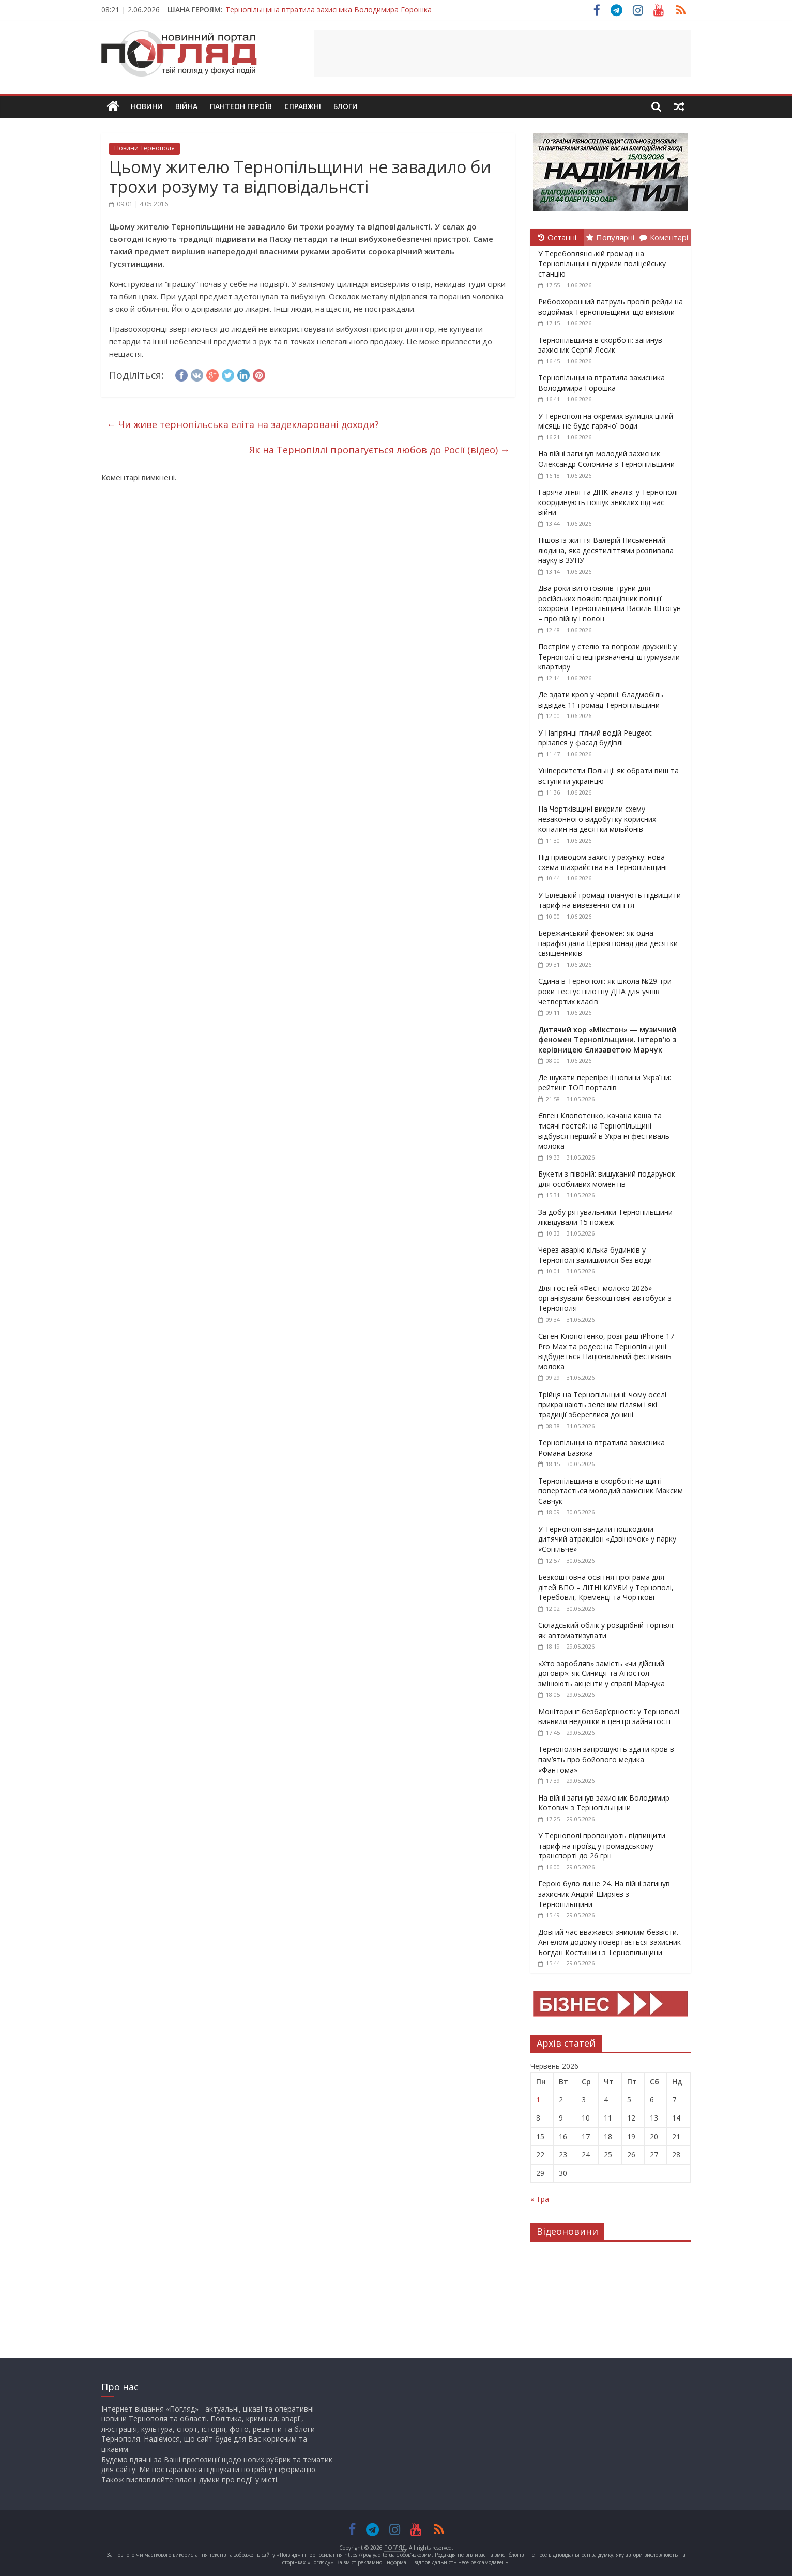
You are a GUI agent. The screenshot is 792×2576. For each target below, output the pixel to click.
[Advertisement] (502, 53)
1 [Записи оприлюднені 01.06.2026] (538, 2100)
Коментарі (663, 237)
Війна (186, 106)
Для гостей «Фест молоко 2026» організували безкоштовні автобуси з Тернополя (605, 1298)
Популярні (610, 237)
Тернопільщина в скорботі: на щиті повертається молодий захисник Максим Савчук (610, 1491)
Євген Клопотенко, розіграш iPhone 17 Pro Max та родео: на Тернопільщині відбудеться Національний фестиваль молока (606, 1351)
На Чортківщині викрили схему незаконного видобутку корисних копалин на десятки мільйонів (597, 819)
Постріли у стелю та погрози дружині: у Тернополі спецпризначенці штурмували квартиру (609, 657)
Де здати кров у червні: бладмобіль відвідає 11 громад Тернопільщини (600, 700)
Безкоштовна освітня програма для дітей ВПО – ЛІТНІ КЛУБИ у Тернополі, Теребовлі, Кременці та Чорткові (606, 1587)
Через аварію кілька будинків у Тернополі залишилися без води (595, 1255)
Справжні (302, 106)
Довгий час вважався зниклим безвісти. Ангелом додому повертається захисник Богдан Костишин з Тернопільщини (609, 1942)
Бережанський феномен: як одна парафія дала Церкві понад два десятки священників (608, 943)
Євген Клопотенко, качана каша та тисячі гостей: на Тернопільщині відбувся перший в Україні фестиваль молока (603, 1130)
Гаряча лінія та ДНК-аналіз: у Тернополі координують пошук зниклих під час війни (608, 502)
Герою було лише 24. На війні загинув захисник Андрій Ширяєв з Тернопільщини (604, 1894)
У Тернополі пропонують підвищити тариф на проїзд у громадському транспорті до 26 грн (601, 1846)
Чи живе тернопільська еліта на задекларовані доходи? (242, 424)
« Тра (539, 2199)
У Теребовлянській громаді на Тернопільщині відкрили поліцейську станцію (602, 264)
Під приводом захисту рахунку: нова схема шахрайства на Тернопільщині (602, 862)
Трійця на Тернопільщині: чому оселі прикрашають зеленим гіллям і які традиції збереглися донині (602, 1405)
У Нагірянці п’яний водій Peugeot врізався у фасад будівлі (595, 738)
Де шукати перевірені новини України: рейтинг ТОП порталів (604, 1083)
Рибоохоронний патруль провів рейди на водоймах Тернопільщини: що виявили (610, 307)
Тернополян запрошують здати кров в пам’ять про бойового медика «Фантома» (606, 1759)
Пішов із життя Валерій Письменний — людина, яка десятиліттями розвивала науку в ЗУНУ (606, 550)
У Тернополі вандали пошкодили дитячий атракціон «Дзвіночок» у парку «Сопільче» (607, 1539)
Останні (557, 237)
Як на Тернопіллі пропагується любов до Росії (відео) (379, 450)
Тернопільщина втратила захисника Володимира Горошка (328, 9)
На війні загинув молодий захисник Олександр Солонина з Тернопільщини (606, 459)
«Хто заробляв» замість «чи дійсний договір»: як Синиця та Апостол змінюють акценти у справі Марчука (601, 1673)
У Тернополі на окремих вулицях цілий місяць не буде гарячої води (605, 421)
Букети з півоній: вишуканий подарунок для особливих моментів (606, 1179)
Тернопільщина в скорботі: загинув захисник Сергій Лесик (600, 345)
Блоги (345, 106)
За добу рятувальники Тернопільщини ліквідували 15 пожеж (605, 1217)
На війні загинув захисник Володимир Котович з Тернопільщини (603, 1803)
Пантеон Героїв (241, 106)
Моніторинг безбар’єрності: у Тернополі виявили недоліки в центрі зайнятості (608, 1716)
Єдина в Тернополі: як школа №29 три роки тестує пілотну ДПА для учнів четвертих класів (605, 991)
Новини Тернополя (144, 148)
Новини (147, 106)
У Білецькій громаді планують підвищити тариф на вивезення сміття (609, 900)
